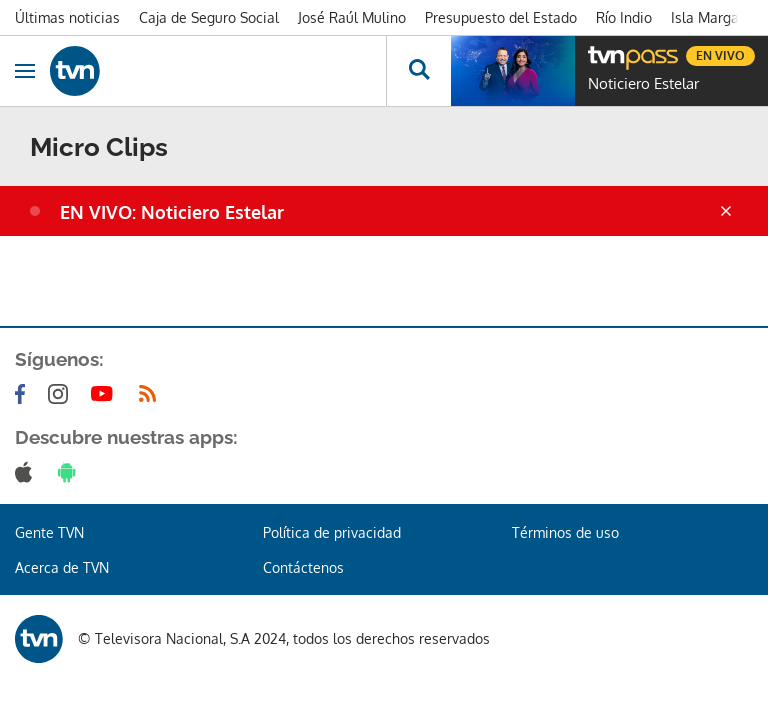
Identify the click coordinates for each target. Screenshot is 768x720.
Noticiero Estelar (643, 84)
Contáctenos (303, 567)
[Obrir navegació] (25, 71)
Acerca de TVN (62, 567)
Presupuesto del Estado (501, 17)
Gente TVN (49, 532)
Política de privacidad (332, 532)
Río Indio (624, 17)
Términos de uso (565, 532)
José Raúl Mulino (352, 17)
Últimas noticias (67, 17)
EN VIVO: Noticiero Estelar (172, 212)
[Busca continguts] (418, 71)
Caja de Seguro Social (209, 17)
